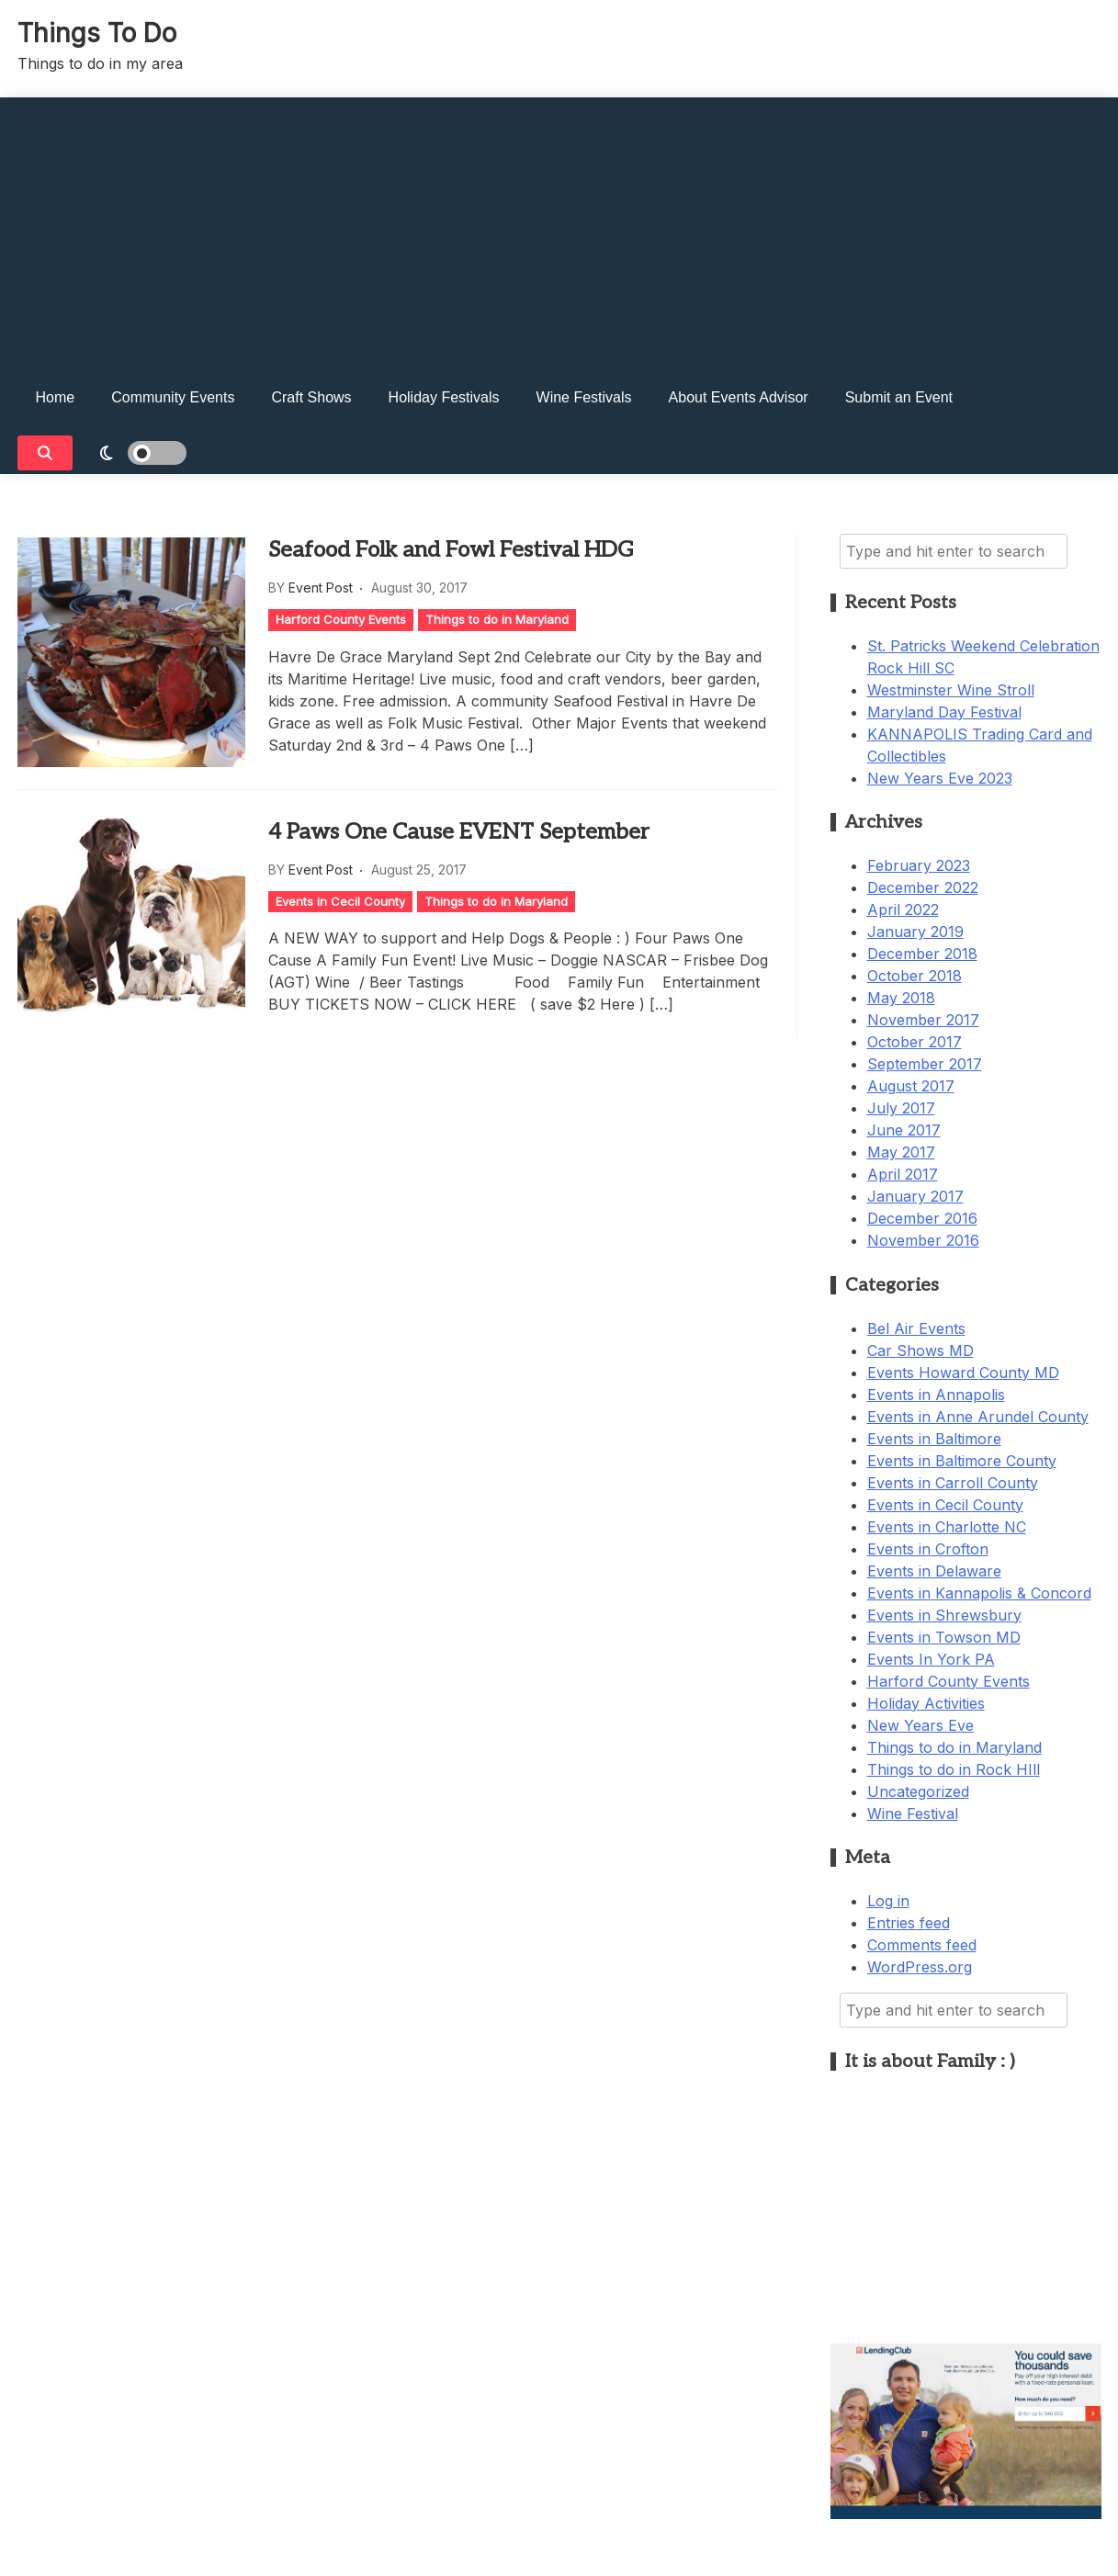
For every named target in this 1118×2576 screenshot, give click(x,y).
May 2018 (901, 998)
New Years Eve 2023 (939, 778)
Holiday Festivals (444, 397)
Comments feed (922, 1945)
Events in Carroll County (952, 1483)
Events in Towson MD (944, 1637)
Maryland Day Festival (944, 712)
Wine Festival (912, 1813)
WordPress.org (919, 1967)
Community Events (172, 397)
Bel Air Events (916, 1328)
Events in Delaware (934, 1571)
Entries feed (908, 1923)
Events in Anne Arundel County (978, 1416)
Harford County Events (341, 619)
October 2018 (914, 975)
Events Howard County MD (963, 1372)
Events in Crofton (927, 1549)
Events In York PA (931, 1659)
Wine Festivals (584, 397)
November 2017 (923, 1020)
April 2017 (902, 1174)
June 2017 (904, 1130)
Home (55, 397)
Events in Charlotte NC (946, 1527)
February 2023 (918, 865)
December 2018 (922, 953)
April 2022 (903, 909)
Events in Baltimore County (961, 1461)
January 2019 (915, 931)
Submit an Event (899, 397)
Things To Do (96, 33)
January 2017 (915, 1196)
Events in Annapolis (936, 1394)
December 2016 (922, 1218)
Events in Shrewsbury (944, 1615)
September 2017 (924, 1064)
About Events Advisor (738, 397)
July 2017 (901, 1108)
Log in (888, 1901)
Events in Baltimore (934, 1438)
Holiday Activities (926, 1703)
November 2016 (923, 1240)
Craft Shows (311, 397)
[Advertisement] (559, 226)
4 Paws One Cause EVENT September (458, 832)
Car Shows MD (920, 1350)
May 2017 (901, 1152)
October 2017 (914, 1042)
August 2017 (910, 1086)
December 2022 (922, 887)
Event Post (320, 587)
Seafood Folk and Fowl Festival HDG (451, 550)
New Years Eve (920, 1725)
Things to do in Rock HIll (953, 1769)
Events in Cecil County (340, 901)
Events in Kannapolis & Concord (979, 1593)
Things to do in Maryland (497, 619)
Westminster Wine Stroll (950, 690)
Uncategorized (918, 1791)
